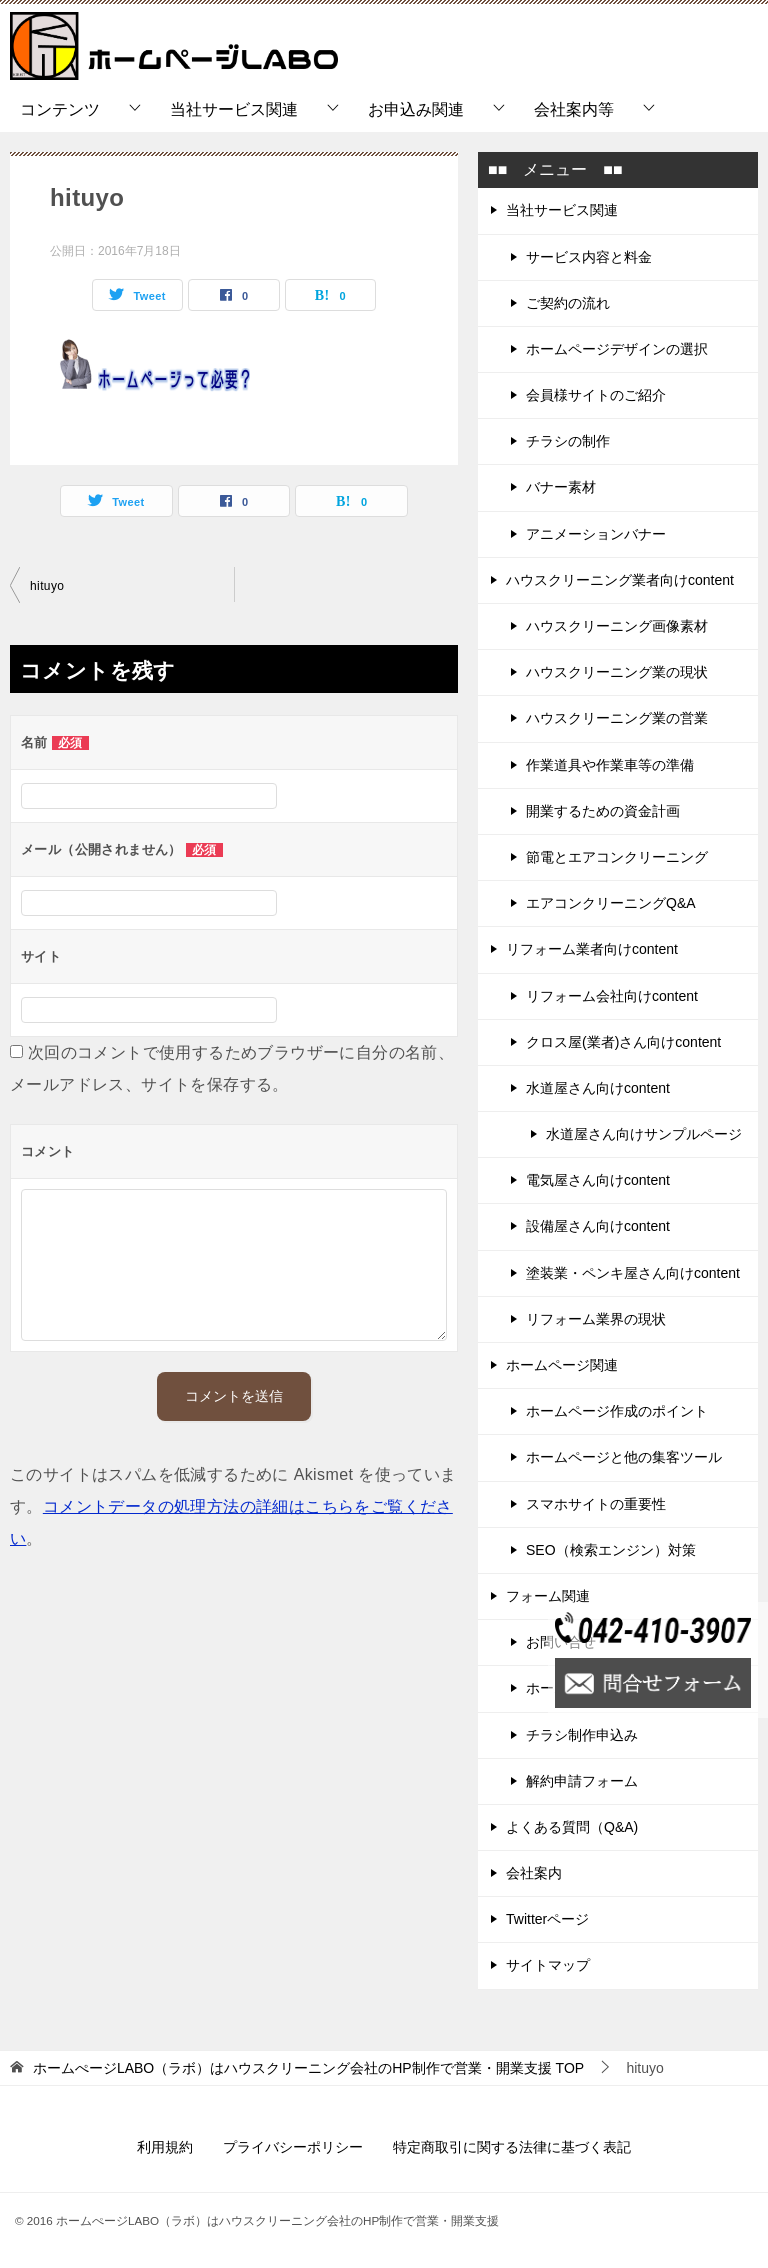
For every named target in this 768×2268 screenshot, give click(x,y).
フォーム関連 (548, 1596)
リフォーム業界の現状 (596, 1319)
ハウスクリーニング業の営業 (617, 718)
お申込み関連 (416, 109)
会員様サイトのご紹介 (596, 395)
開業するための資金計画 (603, 811)
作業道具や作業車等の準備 (610, 765)
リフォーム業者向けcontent (592, 949)
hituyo (47, 586)
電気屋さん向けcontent (598, 1180)
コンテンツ (60, 109)
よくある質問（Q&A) (572, 1827)
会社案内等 (574, 109)
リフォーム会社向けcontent (612, 996)
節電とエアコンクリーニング (617, 857)
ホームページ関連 (562, 1365)
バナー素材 (561, 487)
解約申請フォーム (582, 1781)
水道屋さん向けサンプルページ (644, 1134)
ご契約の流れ (568, 303)
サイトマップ (548, 1965)
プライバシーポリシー (293, 2147)
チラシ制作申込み (582, 1735)
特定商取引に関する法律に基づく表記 (512, 2147)
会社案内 (534, 1873)
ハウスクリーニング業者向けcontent (620, 580)
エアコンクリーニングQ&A (611, 903)
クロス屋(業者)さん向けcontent (623, 1042)
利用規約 (165, 2147)
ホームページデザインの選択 (617, 349)
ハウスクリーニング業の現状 (617, 672)
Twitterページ (547, 1919)
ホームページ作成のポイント (617, 1411)
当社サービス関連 (234, 109)
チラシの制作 (568, 441)
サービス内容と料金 (589, 257)
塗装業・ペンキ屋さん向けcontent (633, 1273)
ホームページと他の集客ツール (624, 1457)
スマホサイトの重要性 (596, 1504)
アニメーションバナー (596, 534)
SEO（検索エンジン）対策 (611, 1550)
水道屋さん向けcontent (598, 1088)
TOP (308, 2068)
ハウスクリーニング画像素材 (617, 626)
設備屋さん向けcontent (598, 1226)
